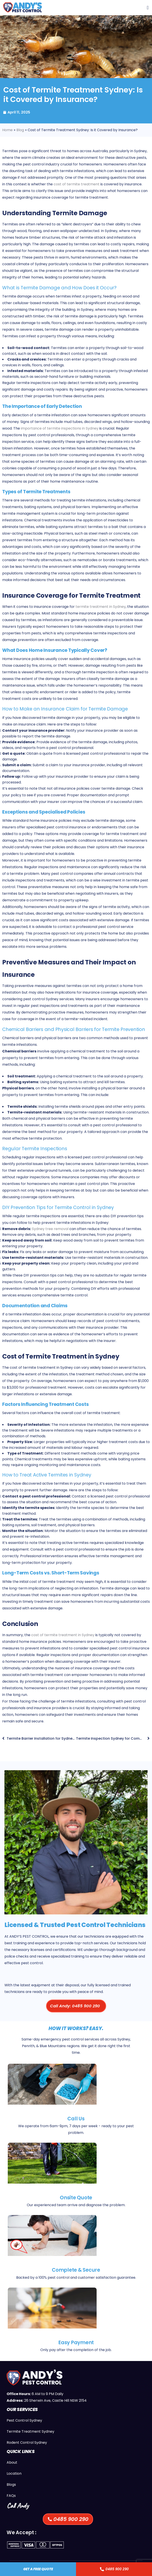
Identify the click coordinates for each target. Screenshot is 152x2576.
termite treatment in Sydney (101, 606)
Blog (20, 129)
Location (14, 2473)
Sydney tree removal (50, 1228)
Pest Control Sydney (24, 2420)
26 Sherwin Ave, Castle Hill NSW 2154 (55, 2400)
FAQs (11, 2495)
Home (7, 129)
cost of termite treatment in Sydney (62, 1634)
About (12, 2462)
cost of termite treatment (76, 184)
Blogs (11, 2484)
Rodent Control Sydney (27, 2442)
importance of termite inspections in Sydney (59, 428)
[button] (148, 7)
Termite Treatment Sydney (30, 2431)
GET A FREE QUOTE (38, 2569)
